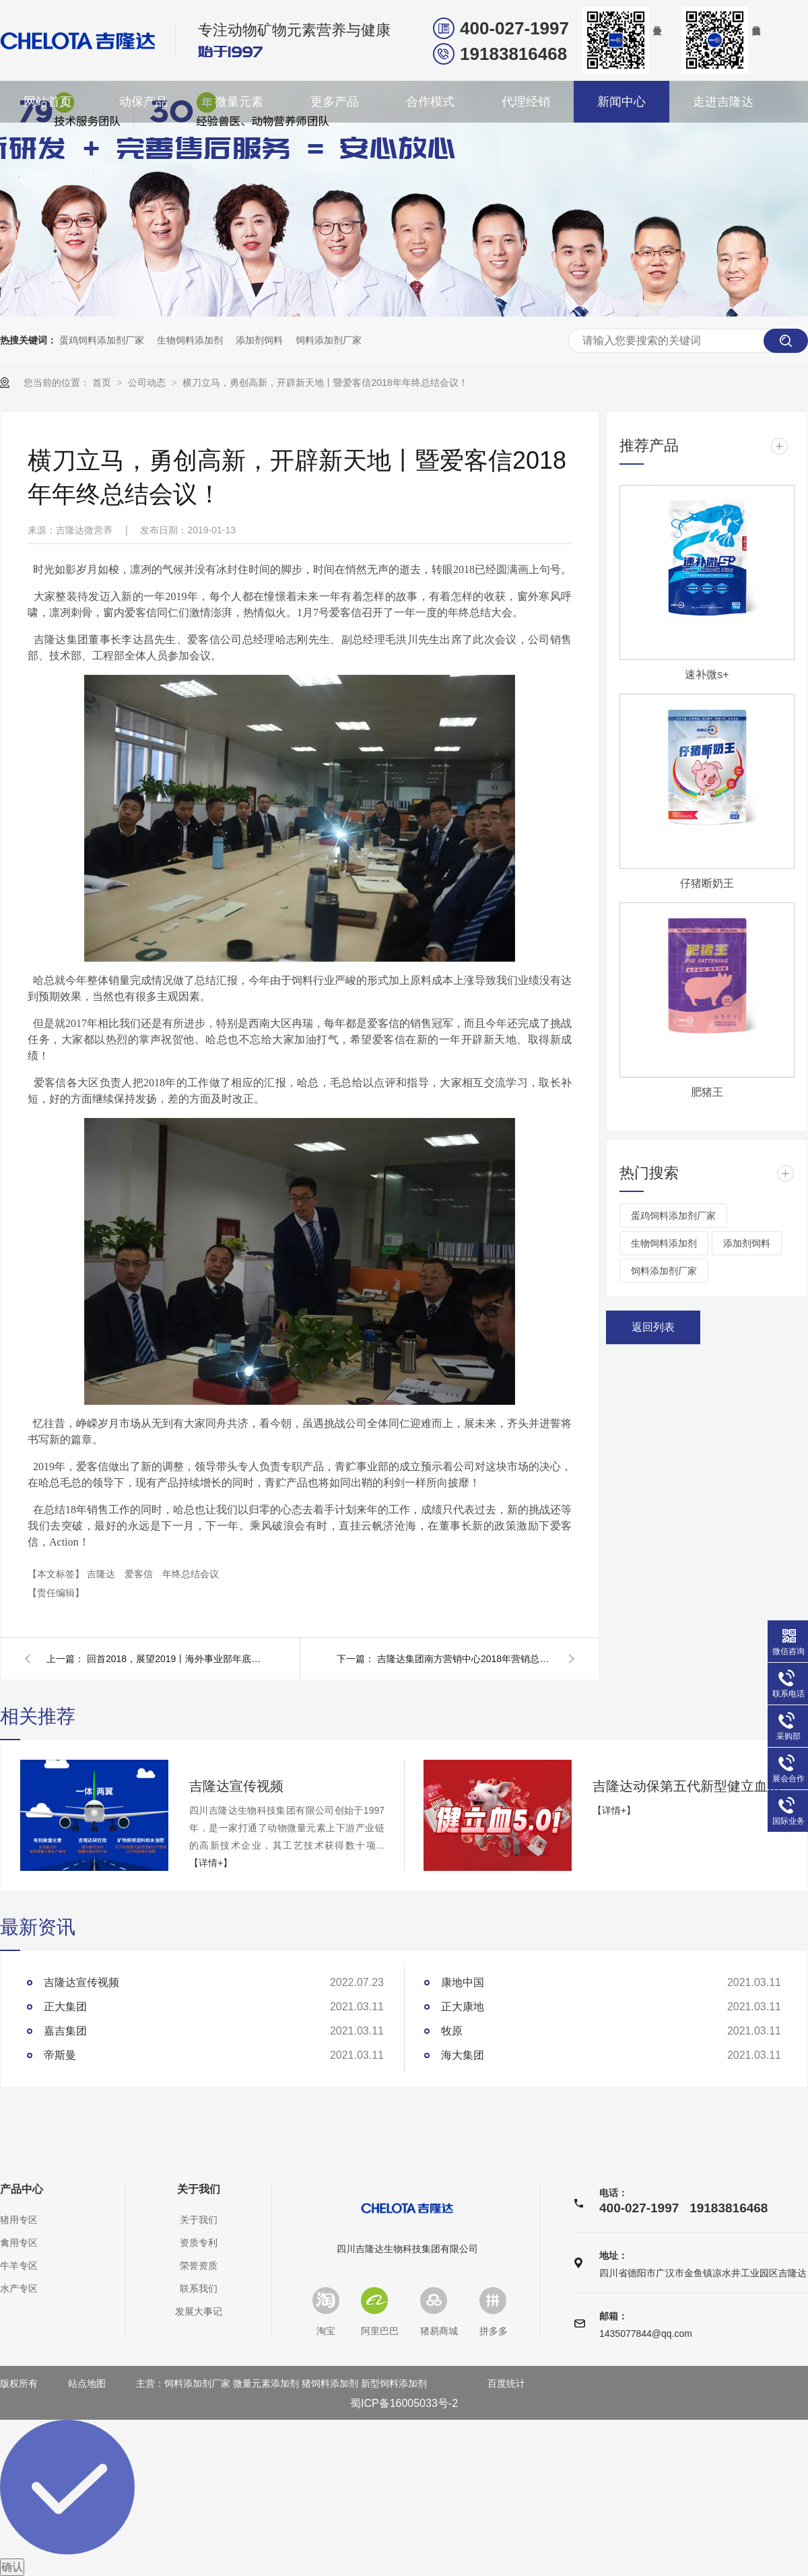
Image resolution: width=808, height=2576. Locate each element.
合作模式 (430, 101)
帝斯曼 (60, 2055)
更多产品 (334, 101)
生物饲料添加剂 (190, 340)
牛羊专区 (19, 2265)
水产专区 (19, 2288)
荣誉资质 (198, 2265)
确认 (12, 2567)
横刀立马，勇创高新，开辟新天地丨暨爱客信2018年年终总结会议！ (324, 382)
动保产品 (143, 101)
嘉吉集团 (65, 2031)
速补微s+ (707, 674)
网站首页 (48, 101)
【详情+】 (210, 1862)
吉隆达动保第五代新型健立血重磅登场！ (690, 1786)
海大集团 (462, 2055)
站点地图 (87, 2383)
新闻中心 (621, 101)
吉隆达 (102, 1573)
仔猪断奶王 (707, 883)
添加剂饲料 (259, 340)
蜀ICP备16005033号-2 (404, 2403)
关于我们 (198, 2189)
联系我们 (198, 2288)
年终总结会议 (190, 1573)
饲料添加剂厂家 (329, 340)
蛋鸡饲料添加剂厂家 (101, 340)
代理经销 (526, 101)
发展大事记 (198, 2311)
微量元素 (239, 101)
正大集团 (65, 2006)
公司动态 (148, 382)
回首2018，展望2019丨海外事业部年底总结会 (174, 1658)
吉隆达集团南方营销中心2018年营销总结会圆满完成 (464, 1658)
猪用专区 (19, 2219)
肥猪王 (707, 1092)
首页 (103, 382)
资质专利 (198, 2242)
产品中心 (21, 2189)
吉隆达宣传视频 (236, 1786)
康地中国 (462, 1982)
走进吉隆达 (723, 101)
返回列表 (653, 1327)
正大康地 (462, 2006)
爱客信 (140, 1573)
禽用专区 (19, 2242)
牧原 (452, 2031)
